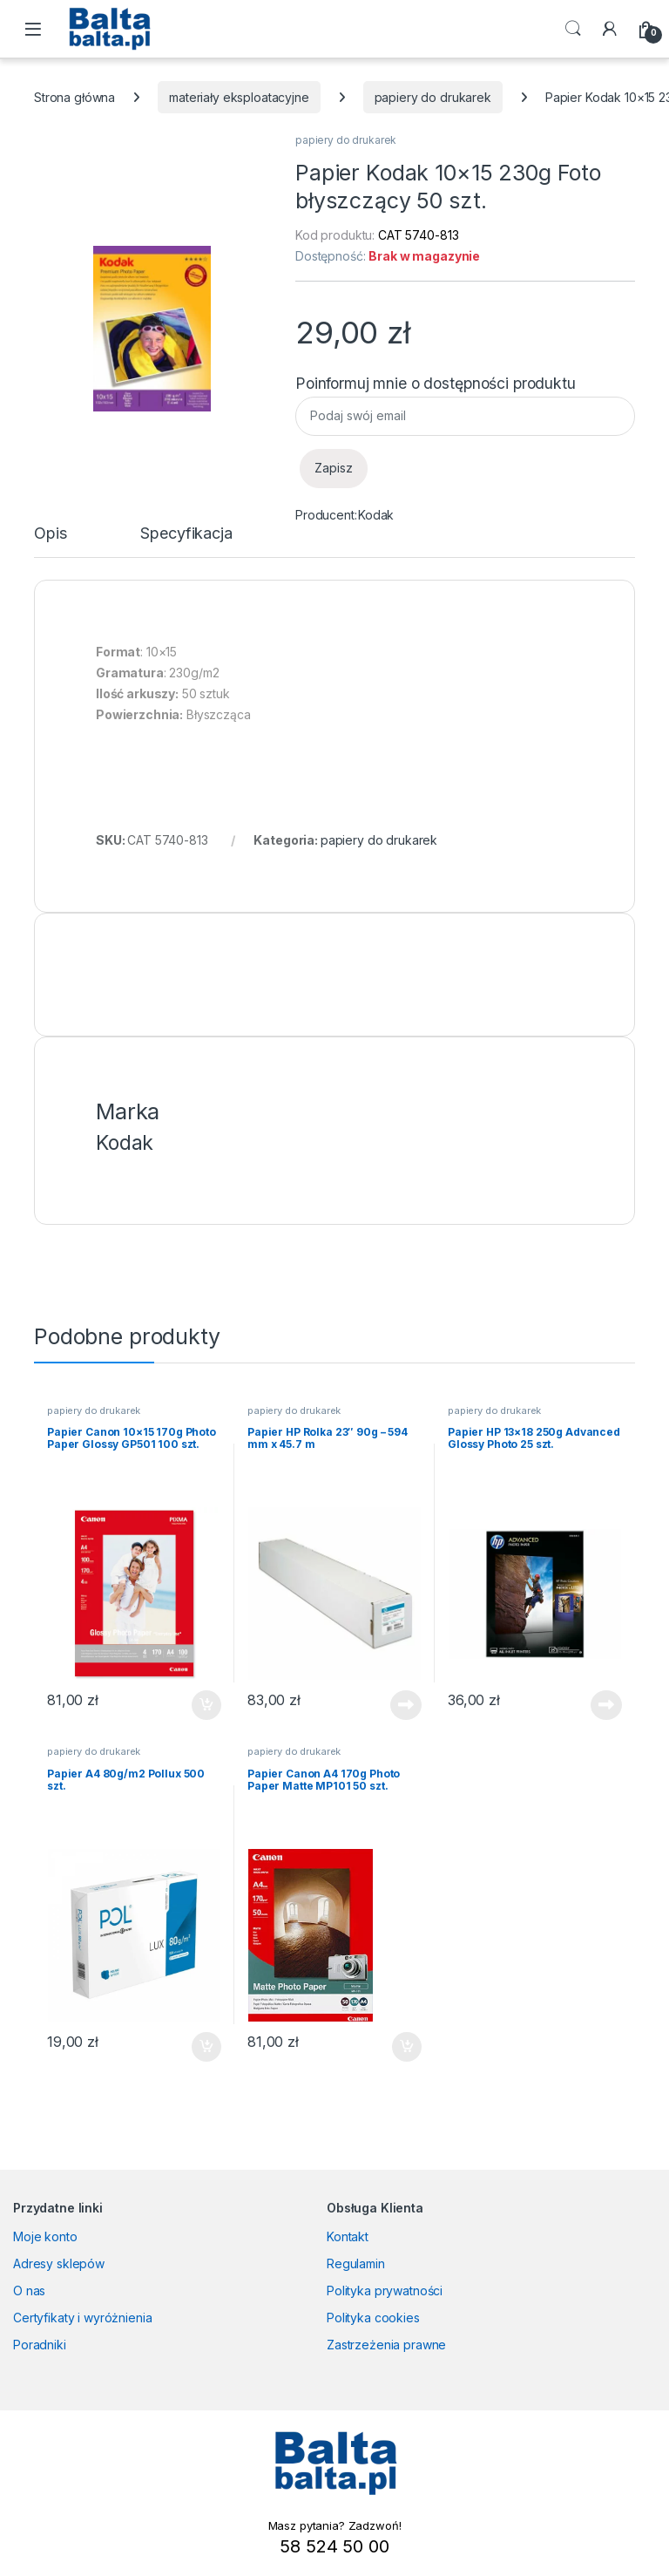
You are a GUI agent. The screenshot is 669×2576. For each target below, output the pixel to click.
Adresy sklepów (59, 2263)
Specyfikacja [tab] (186, 534)
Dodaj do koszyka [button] (206, 1705)
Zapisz (333, 467)
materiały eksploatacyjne (239, 97)
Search (573, 28)
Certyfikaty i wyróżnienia (82, 2317)
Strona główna (74, 97)
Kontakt (347, 2236)
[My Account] (609, 28)
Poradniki (39, 2344)
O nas (29, 2290)
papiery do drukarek (433, 97)
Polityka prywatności (385, 2290)
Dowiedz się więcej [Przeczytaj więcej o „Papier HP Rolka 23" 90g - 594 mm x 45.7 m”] (406, 1705)
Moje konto (45, 2236)
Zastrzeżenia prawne (386, 2344)
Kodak (376, 514)
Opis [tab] (50, 534)
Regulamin (356, 2263)
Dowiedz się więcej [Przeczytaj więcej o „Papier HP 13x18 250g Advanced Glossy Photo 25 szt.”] (606, 1705)
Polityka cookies (373, 2317)
